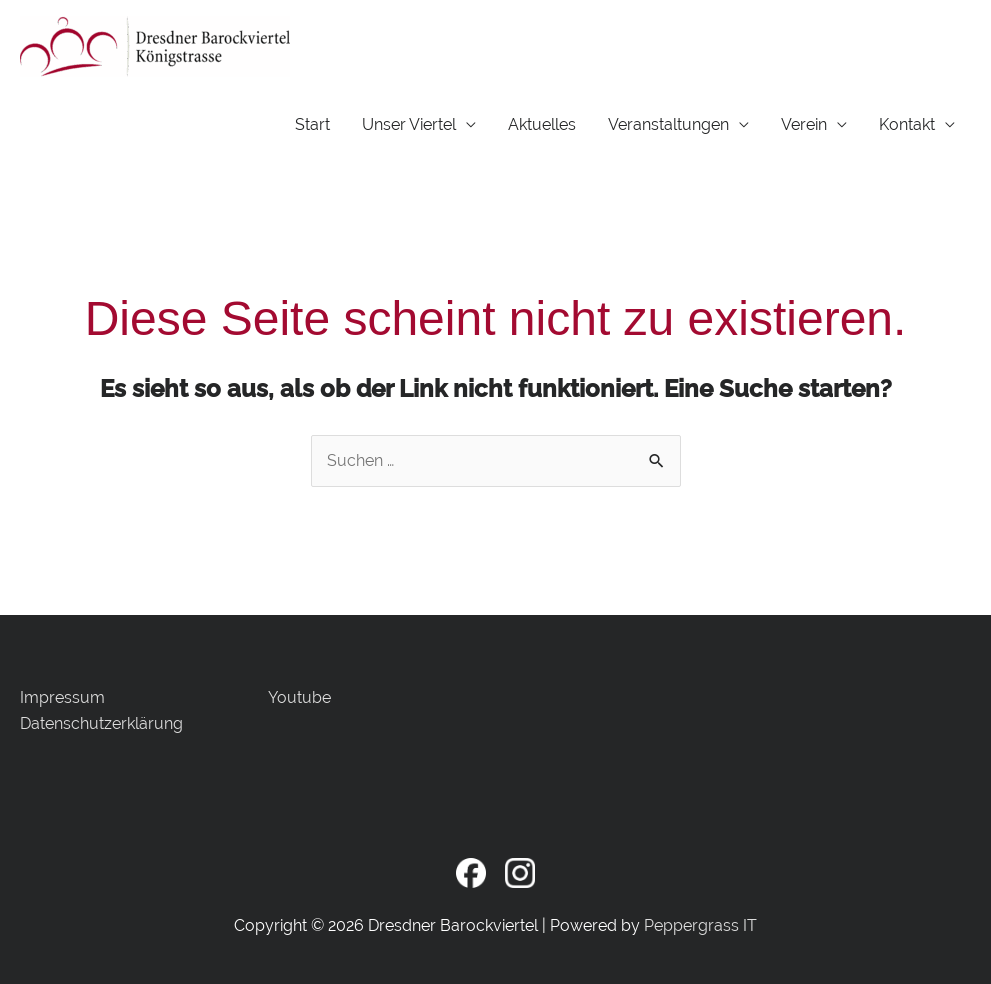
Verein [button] (804, 124)
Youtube (299, 697)
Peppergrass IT (700, 925)
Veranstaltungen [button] (668, 124)
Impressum (62, 697)
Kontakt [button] (907, 124)
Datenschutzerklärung (101, 723)
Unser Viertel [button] (409, 124)
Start (312, 124)
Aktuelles (542, 124)
